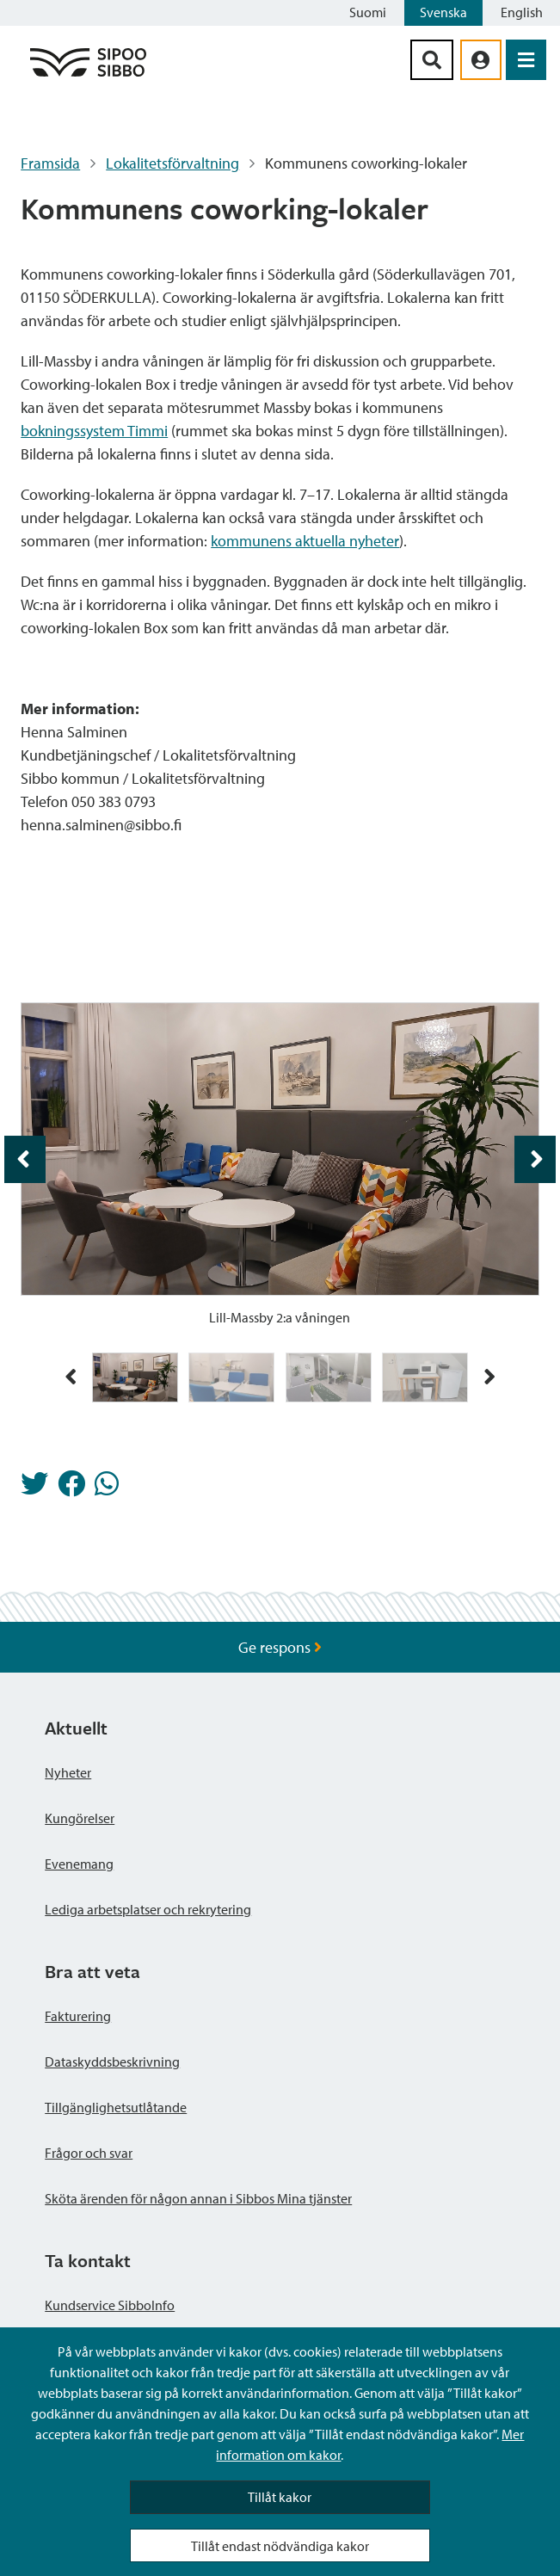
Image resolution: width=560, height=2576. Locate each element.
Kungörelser (79, 1818)
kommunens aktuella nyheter (305, 541)
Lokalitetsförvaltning (172, 163)
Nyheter (68, 1772)
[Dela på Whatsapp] (107, 1488)
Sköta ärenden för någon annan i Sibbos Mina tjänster (198, 2198)
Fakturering (78, 2015)
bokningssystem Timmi (94, 431)
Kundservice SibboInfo (110, 2305)
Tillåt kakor (279, 2496)
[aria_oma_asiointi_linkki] (481, 60)
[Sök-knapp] (431, 60)
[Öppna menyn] (526, 60)
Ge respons (280, 1647)
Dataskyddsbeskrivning (112, 2061)
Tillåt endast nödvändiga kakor (280, 2545)
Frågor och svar (88, 2152)
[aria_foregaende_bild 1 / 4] (25, 1159)
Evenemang (79, 1863)
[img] (135, 1377)
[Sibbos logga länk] (88, 75)
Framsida (50, 163)
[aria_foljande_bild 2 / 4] (535, 1159)
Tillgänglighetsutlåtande (116, 2107)
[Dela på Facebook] (71, 1488)
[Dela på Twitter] (34, 1488)
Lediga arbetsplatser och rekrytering (148, 1909)
